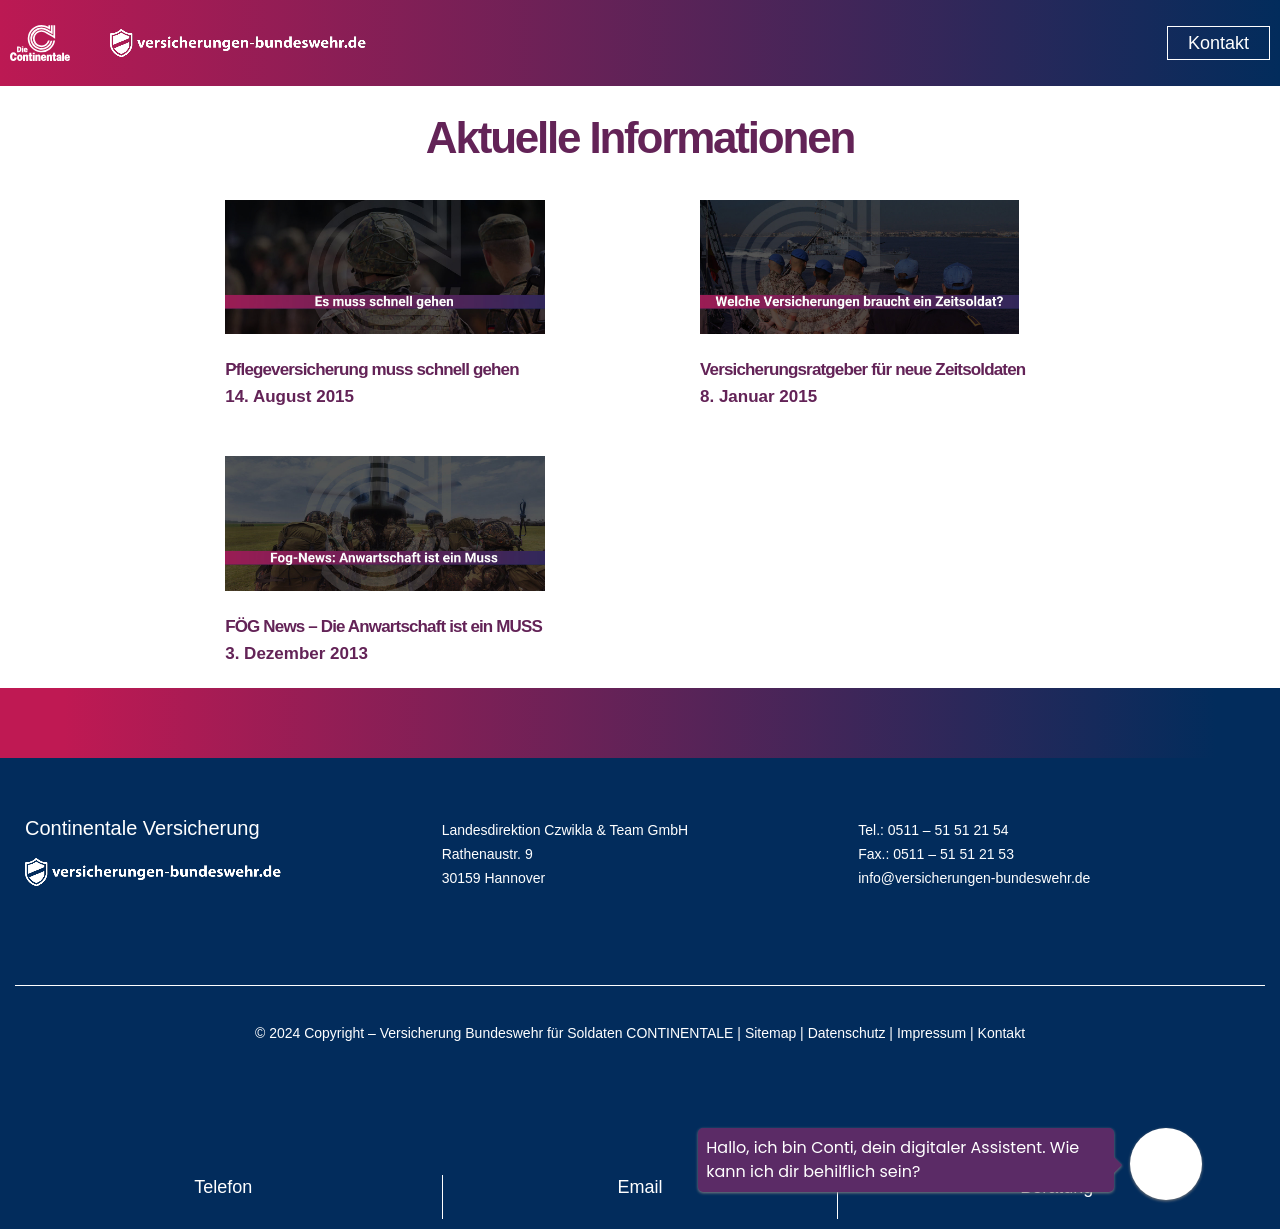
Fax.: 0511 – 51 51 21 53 (936, 854)
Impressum (931, 1033)
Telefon (223, 1187)
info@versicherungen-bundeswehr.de (974, 878)
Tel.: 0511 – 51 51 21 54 (933, 830)
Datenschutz (847, 1033)
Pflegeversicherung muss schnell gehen (372, 369)
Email (640, 1187)
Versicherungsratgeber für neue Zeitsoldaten (862, 369)
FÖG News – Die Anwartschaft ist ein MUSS (383, 626)
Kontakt (1001, 1033)
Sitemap (770, 1033)
